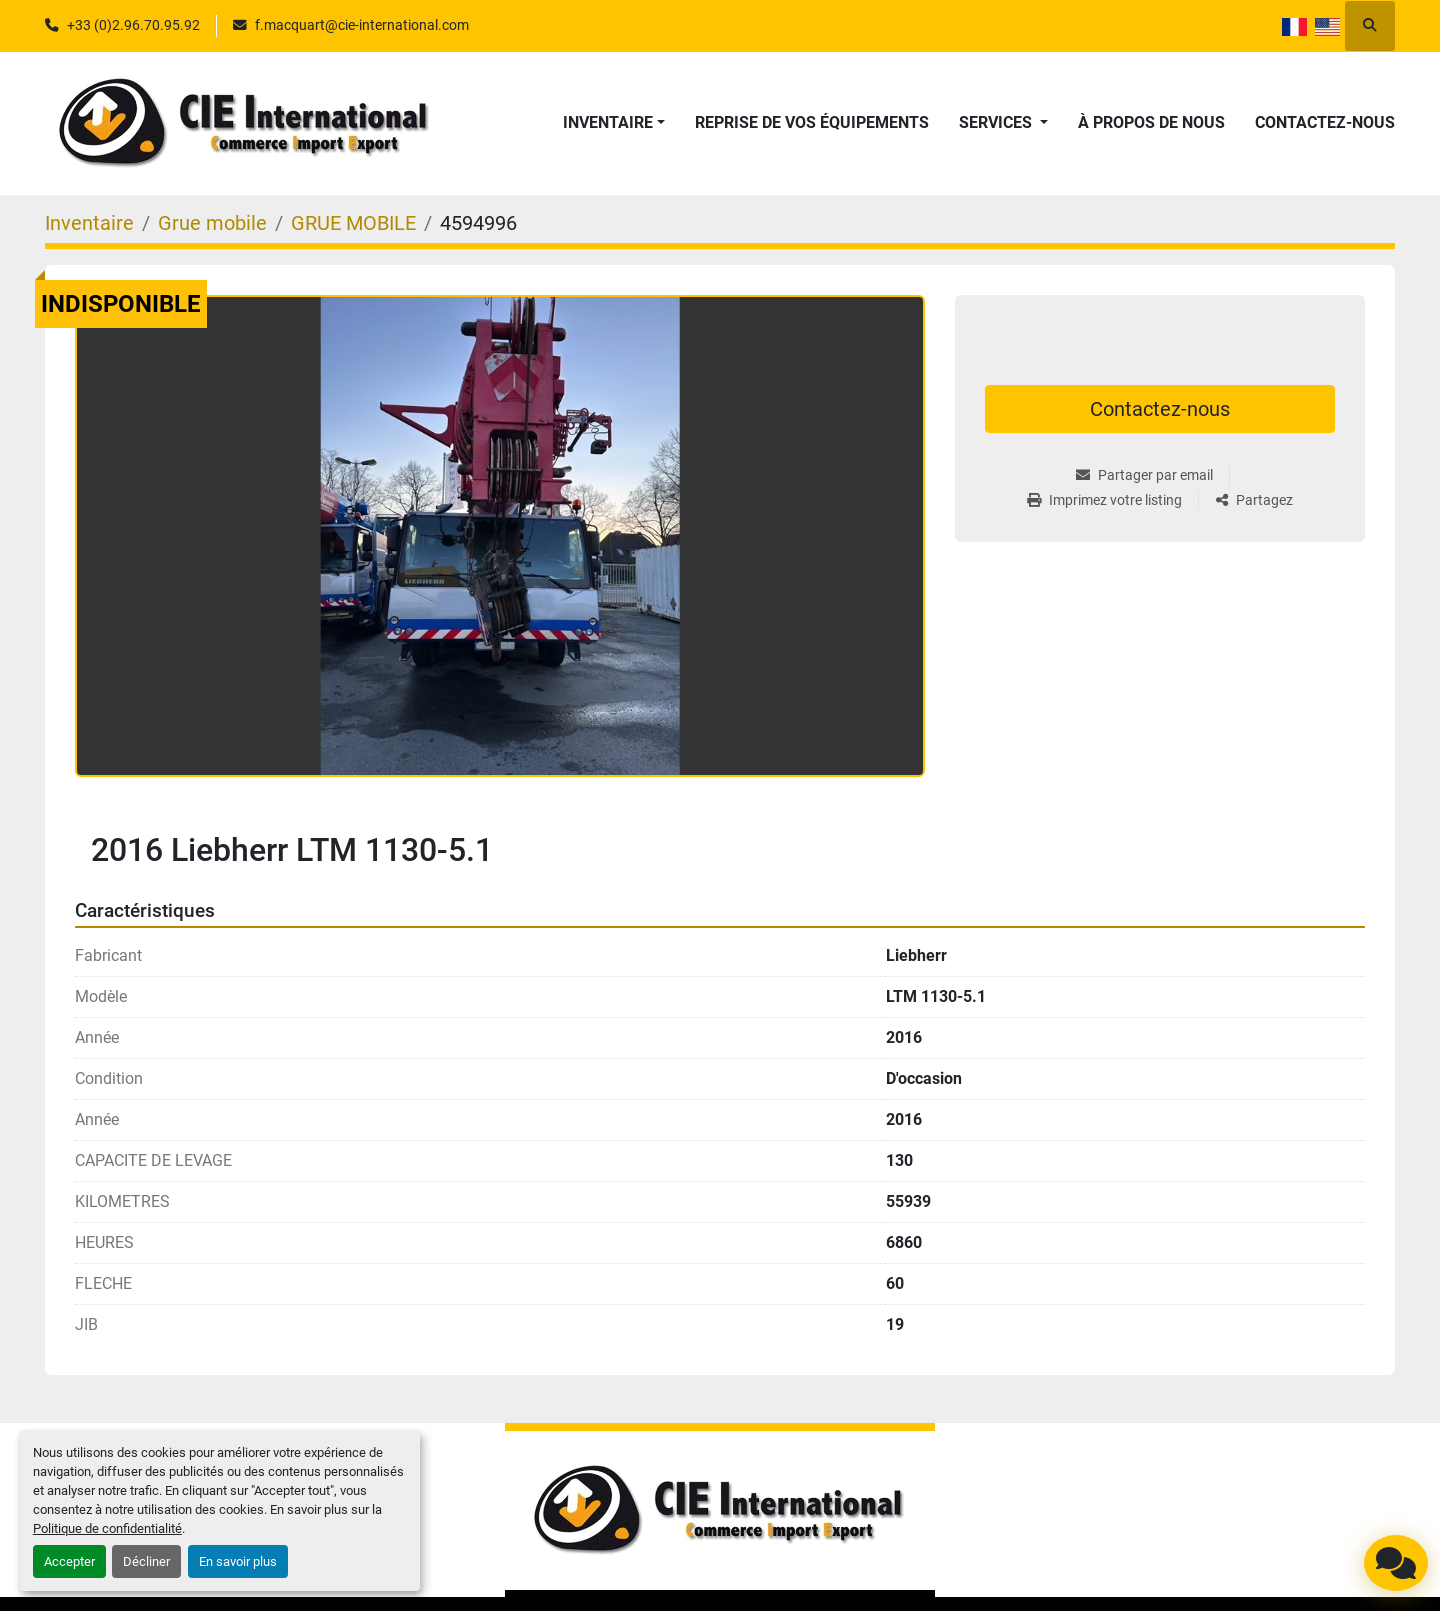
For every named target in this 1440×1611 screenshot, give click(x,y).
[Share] (1254, 500)
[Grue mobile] (212, 223)
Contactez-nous (1325, 122)
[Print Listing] (1112, 500)
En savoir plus (238, 1561)
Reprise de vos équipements (812, 122)
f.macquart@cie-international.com (362, 25)
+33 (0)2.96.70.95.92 (133, 25)
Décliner (146, 1561)
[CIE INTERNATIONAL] (720, 1510)
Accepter (69, 1561)
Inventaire (608, 122)
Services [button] (997, 122)
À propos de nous (1151, 122)
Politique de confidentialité (107, 1528)
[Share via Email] (1152, 475)
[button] (614, 123)
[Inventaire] (89, 223)
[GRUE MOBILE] (353, 223)
